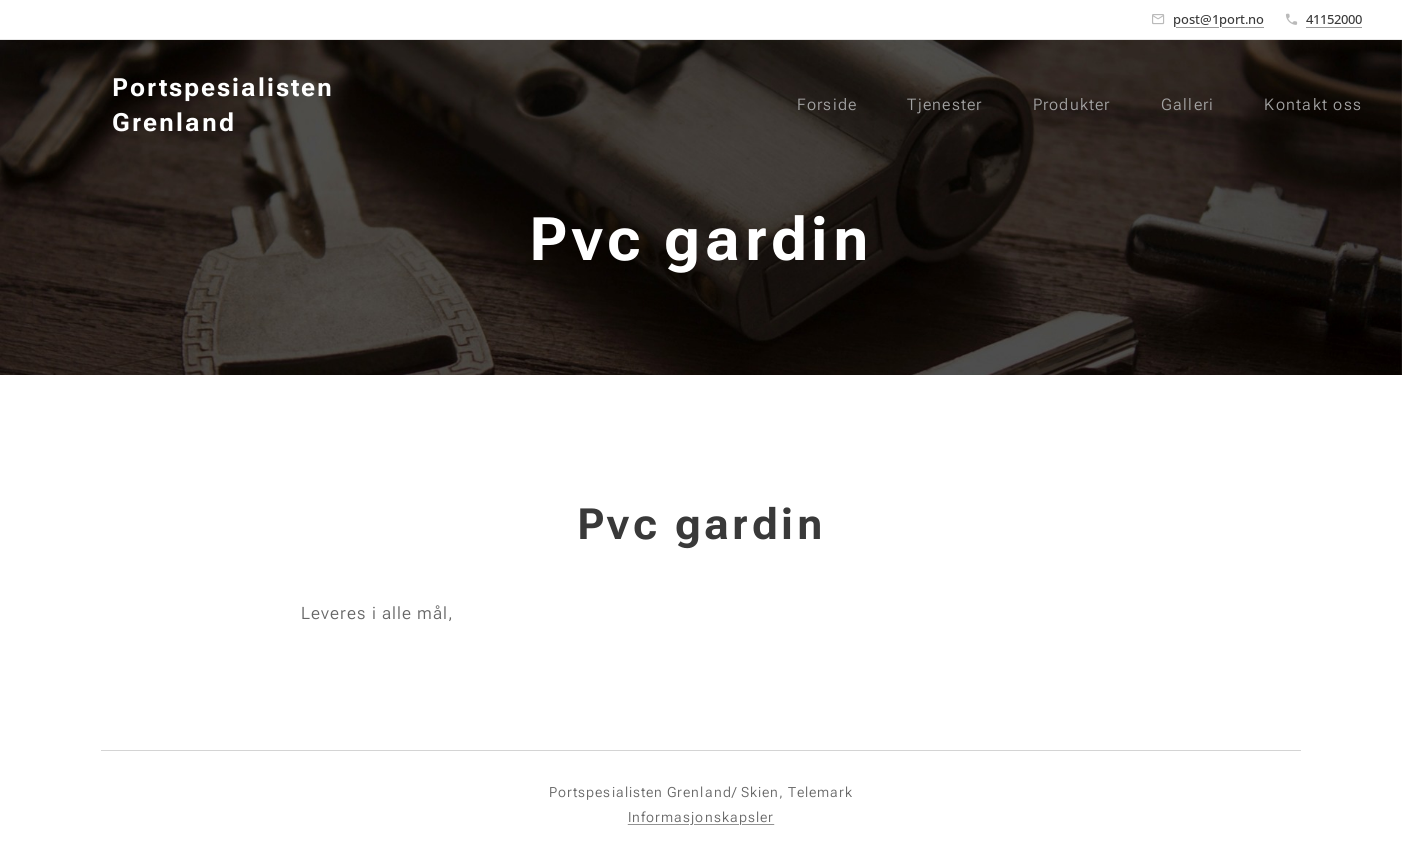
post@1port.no (1218, 19)
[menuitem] (823, 105)
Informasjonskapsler (701, 817)
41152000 (1334, 19)
